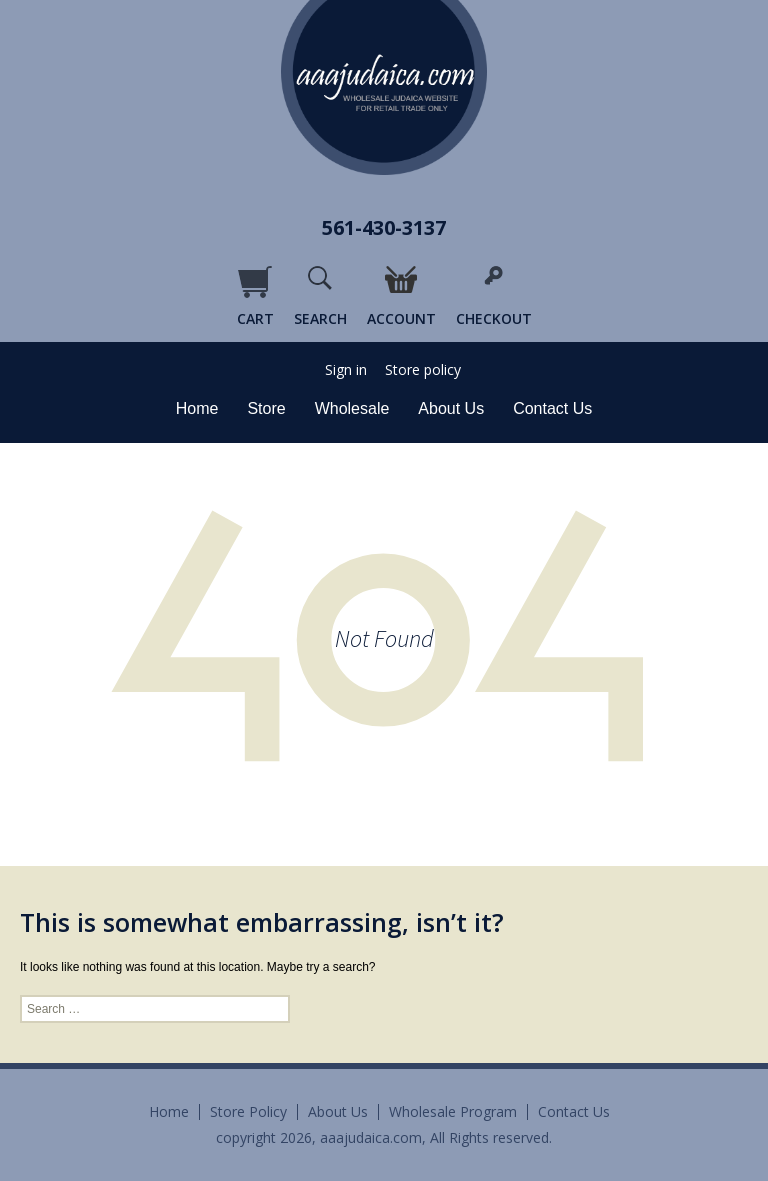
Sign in (346, 370)
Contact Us (552, 408)
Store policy (423, 370)
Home (197, 408)
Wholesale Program (453, 1111)
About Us (451, 408)
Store (266, 408)
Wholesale (352, 408)
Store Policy (248, 1111)
